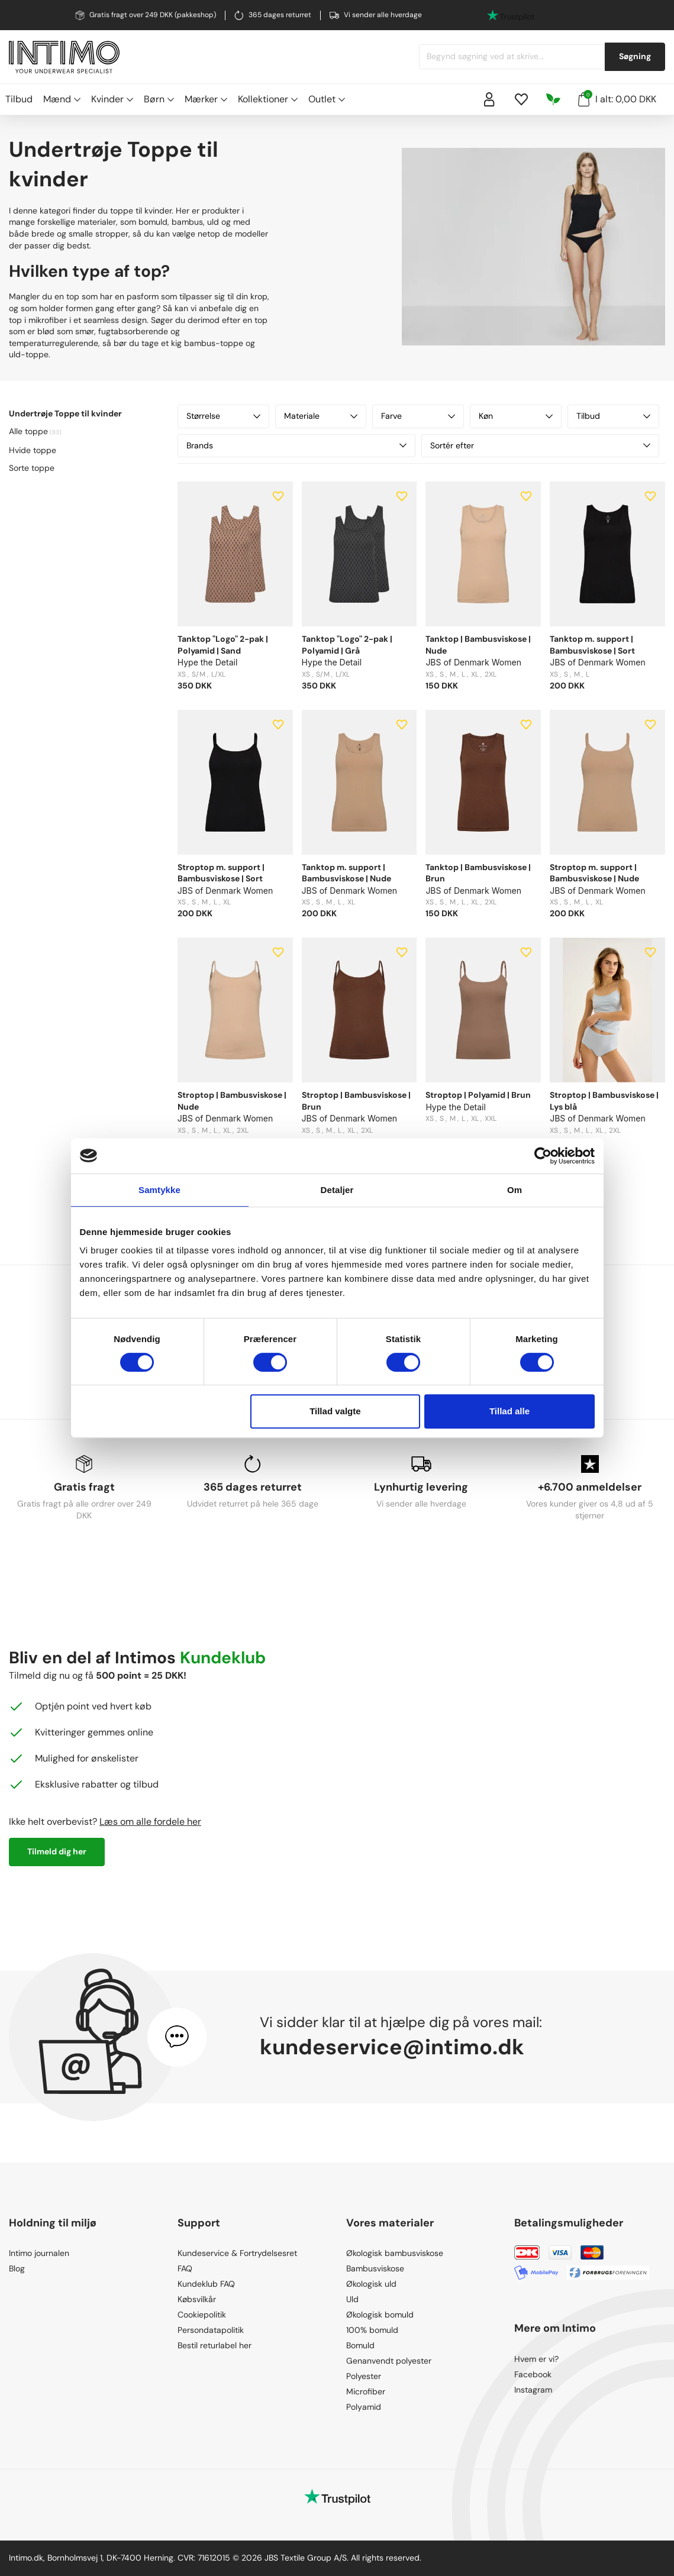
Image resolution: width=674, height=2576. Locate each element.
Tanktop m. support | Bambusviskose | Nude (346, 873)
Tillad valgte (334, 1411)
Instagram (533, 2389)
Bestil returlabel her (214, 2345)
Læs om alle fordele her (150, 1821)
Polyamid (363, 2407)
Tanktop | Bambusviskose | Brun (478, 873)
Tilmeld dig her (56, 1851)
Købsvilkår (197, 2299)
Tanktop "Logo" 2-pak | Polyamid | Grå (347, 645)
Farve (418, 416)
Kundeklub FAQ (206, 2283)
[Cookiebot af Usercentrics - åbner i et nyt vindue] (543, 1156)
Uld (352, 2299)
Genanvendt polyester (388, 2360)
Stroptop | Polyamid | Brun (478, 1095)
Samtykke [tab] (159, 1190)
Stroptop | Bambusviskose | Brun (356, 1101)
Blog (17, 2268)
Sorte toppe (31, 468)
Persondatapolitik (211, 2330)
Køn (516, 416)
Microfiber (365, 2391)
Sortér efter (540, 445)
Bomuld (360, 2345)
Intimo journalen (39, 2253)
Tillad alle (509, 1411)
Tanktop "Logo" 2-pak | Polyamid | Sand (223, 645)
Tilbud (19, 99)
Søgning (635, 56)
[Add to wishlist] (278, 496)
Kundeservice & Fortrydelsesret (237, 2253)
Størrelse (223, 416)
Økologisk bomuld (380, 2314)
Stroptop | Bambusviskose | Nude (232, 1101)
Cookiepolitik (202, 2314)
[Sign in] (489, 99)
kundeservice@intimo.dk (392, 2047)
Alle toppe (28, 431)
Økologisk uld (371, 2283)
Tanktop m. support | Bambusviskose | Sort (592, 645)
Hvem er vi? (536, 2359)
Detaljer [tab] (337, 1190)
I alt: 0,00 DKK (617, 98)
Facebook (533, 2374)
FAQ (185, 2268)
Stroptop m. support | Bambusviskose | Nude (594, 873)
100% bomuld (372, 2330)
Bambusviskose (375, 2268)
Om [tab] (514, 1190)
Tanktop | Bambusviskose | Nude (478, 645)
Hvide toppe (32, 450)
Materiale (321, 416)
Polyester (363, 2376)
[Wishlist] (521, 99)
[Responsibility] (553, 99)
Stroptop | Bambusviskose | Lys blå (604, 1101)
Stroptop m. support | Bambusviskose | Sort (221, 873)
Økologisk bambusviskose (394, 2253)
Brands (296, 445)
